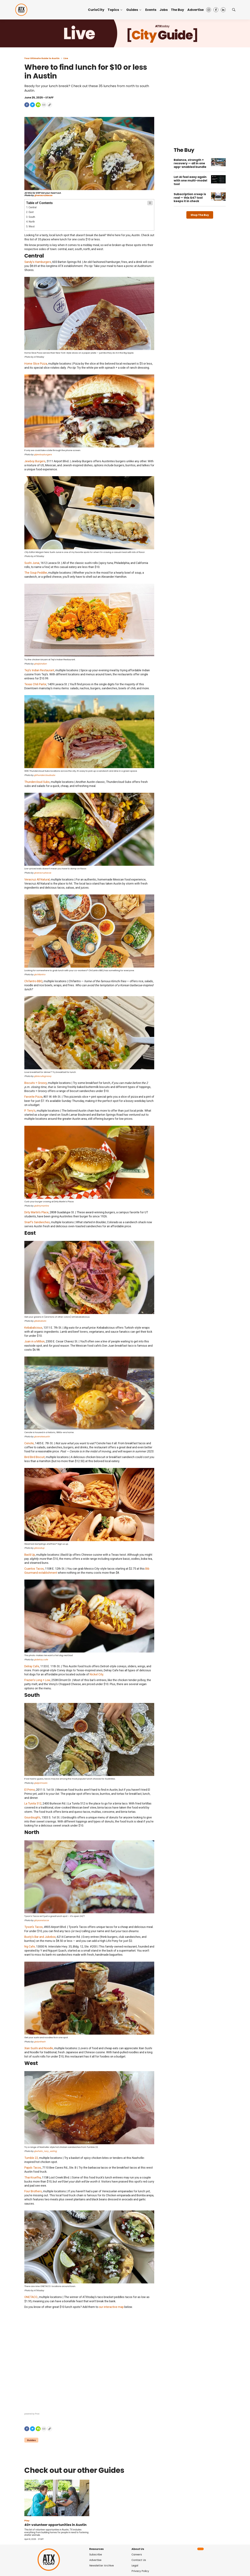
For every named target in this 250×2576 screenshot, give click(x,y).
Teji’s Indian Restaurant (39, 670)
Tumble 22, (31, 2158)
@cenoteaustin (42, 1436)
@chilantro (39, 974)
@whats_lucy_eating (45, 2151)
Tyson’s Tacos (33, 1927)
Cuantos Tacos (34, 1568)
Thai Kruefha (32, 2177)
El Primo (29, 1789)
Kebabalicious (33, 1327)
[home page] (21, 9)
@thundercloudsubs (44, 775)
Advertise (195, 9)
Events (150, 9)
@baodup (39, 1548)
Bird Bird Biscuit (34, 1457)
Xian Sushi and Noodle (38, 2048)
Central (33, 207)
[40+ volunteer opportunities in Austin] (56, 2498)
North (32, 221)
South (32, 216)
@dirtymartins (41, 1205)
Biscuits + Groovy (35, 1083)
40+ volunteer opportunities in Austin (55, 2524)
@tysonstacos (41, 1920)
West (32, 226)
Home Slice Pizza (35, 363)
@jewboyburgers (43, 454)
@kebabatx (40, 1320)
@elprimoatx (40, 1783)
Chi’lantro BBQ (33, 981)
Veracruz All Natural (37, 879)
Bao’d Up (29, 1554)
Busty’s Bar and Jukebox (40, 1936)
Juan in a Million (34, 1341)
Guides (132, 9)
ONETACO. (31, 2297)
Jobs (164, 9)
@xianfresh (39, 2041)
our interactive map (111, 2307)
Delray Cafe (31, 1666)
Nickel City (96, 1674)
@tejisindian (40, 663)
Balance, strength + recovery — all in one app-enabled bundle (190, 163)
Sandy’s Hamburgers (37, 262)
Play (26, 2520)
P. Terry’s (30, 1110)
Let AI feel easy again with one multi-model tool (190, 180)
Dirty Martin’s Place (36, 1212)
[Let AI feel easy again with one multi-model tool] (218, 179)
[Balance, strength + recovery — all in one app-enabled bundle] (218, 162)
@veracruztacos (43, 195)
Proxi (37, 2414)
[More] (121, 9)
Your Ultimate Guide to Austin (42, 58)
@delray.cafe (41, 1659)
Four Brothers (33, 2191)
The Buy (177, 9)
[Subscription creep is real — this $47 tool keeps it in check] (218, 196)
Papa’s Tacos (32, 2167)
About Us (137, 2549)
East (31, 212)
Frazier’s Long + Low (37, 1680)
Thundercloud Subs (37, 782)
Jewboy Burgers (34, 461)
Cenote (29, 1443)
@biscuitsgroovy (42, 1076)
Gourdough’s (32, 1817)
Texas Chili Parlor (35, 684)
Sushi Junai (31, 563)
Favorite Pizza (33, 1096)
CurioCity (96, 9)
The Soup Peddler (35, 572)
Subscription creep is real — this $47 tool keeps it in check (190, 197)
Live (65, 58)
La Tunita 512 (32, 1803)
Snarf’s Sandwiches (37, 1222)
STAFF (41, 2539)
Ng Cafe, (30, 1946)
